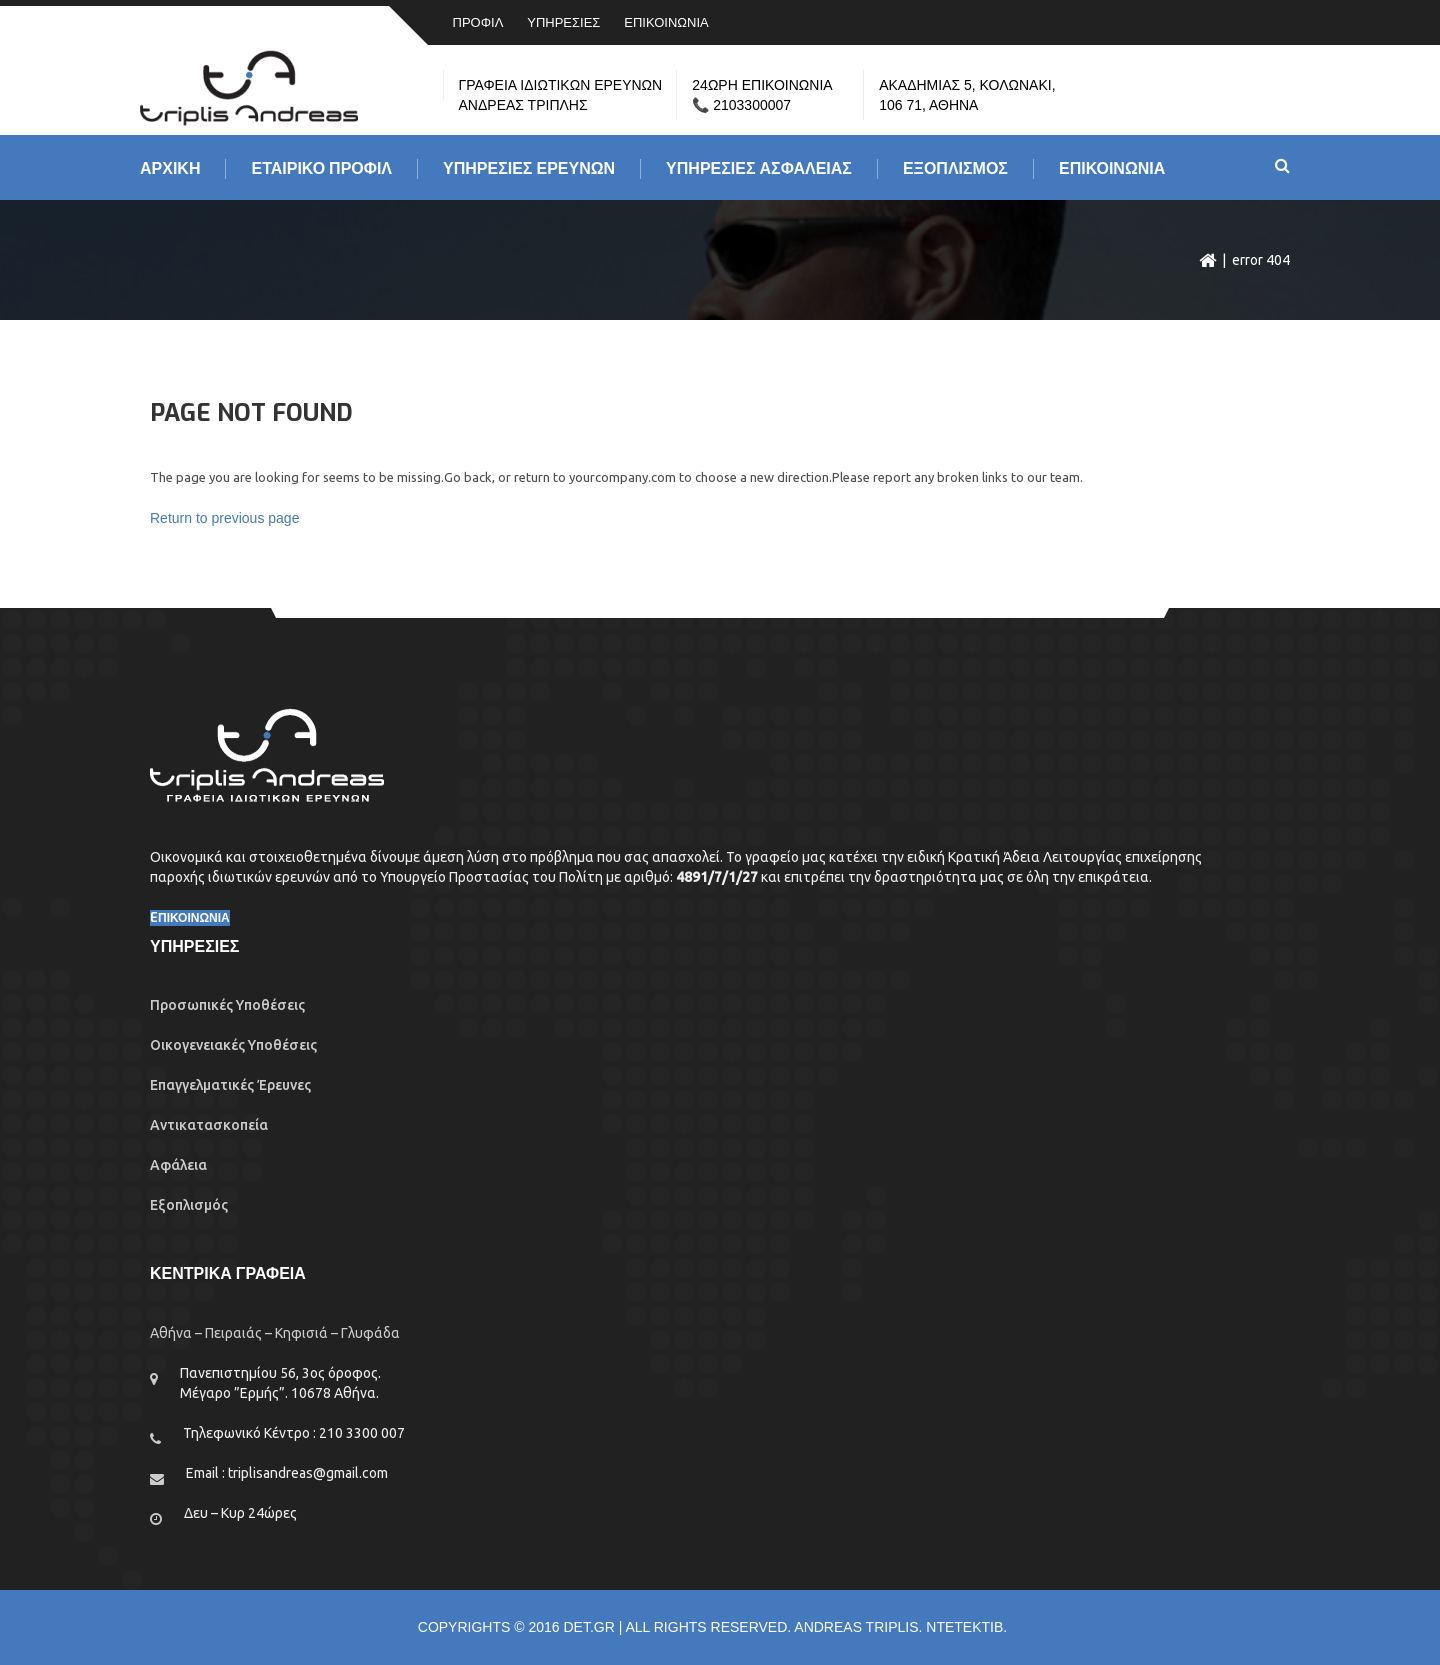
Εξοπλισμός (189, 1205)
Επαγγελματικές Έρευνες (230, 1085)
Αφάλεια (178, 1165)
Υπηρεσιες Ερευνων (529, 169)
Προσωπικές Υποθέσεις (227, 1005)
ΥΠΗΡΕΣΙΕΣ (563, 22)
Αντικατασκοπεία (209, 1125)
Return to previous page (224, 518)
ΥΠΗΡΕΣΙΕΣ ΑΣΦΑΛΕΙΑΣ (759, 169)
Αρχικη (170, 169)
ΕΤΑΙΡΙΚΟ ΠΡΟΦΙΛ (321, 169)
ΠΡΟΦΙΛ (478, 22)
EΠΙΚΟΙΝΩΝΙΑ (190, 918)
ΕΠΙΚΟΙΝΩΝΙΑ (666, 22)
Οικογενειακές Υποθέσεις (233, 1045)
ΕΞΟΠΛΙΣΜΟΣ (955, 169)
